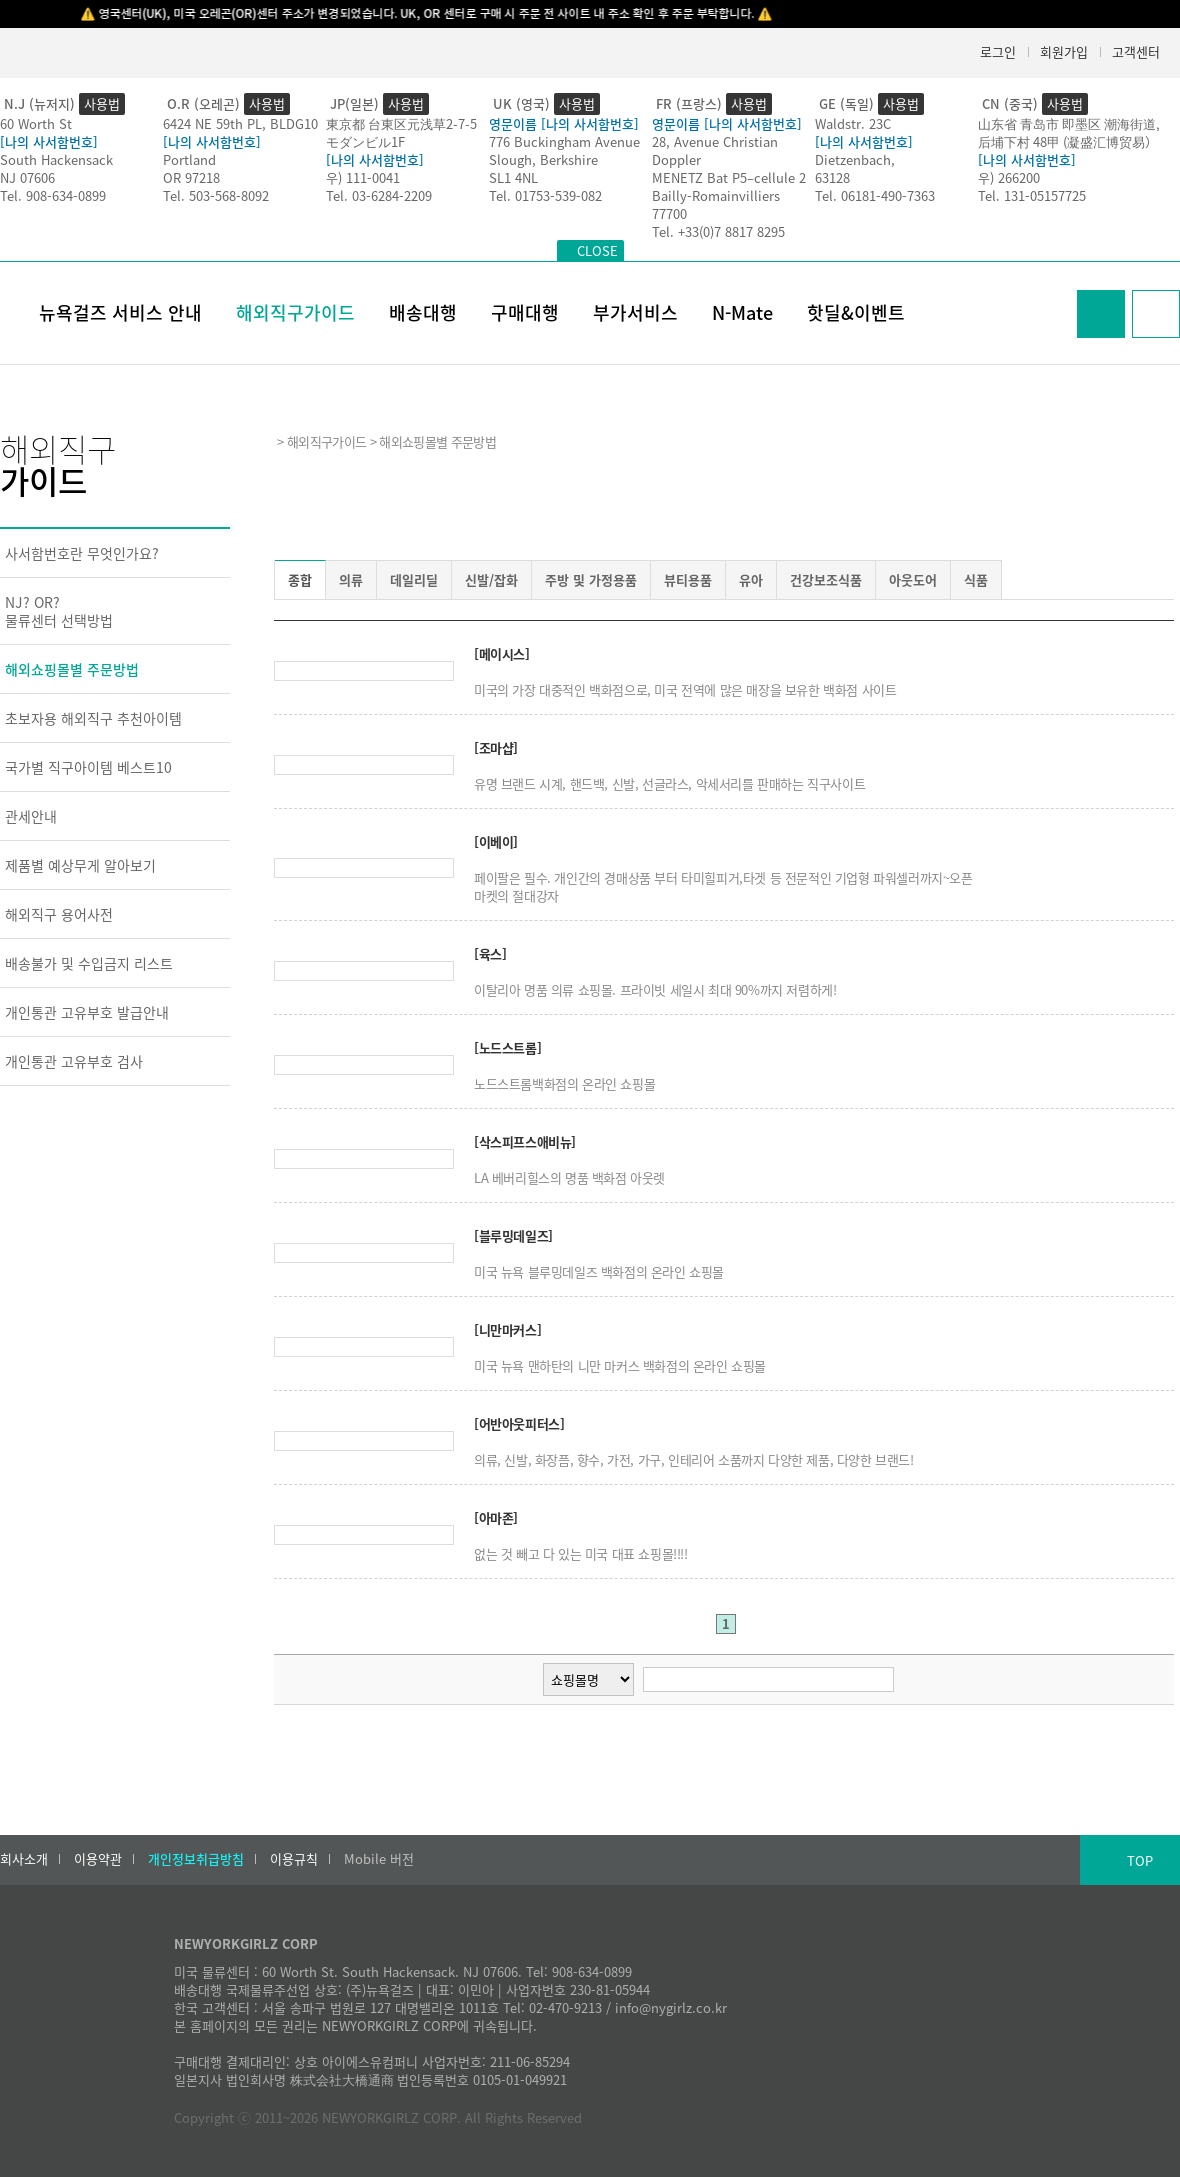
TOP (1140, 1860)
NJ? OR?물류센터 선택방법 (59, 611)
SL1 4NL (513, 177)
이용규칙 (294, 1859)
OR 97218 (191, 177)
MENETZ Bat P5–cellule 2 (729, 177)
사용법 (102, 103)
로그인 (998, 51)
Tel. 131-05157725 (1032, 195)
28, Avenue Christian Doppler (715, 150)
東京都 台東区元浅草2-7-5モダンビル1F (401, 132)
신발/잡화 (491, 579)
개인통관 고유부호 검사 (74, 1061)
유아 (751, 579)
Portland (189, 159)
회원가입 (1064, 51)
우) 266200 (1009, 177)
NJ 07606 (27, 177)
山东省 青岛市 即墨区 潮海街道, (1069, 123)
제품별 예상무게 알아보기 (80, 865)
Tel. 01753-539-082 (545, 195)
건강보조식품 (826, 579)
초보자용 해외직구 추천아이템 (93, 718)
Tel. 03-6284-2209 (379, 195)
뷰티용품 (688, 579)
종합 (300, 579)
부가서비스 (635, 312)
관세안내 (31, 816)
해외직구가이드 (295, 312)
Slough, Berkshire (543, 159)
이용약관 (98, 1859)
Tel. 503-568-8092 (216, 195)
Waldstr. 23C (853, 123)
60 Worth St (36, 123)
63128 (832, 177)
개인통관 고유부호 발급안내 (87, 1012)
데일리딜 (414, 579)
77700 (669, 213)
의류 (351, 579)
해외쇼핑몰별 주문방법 (72, 669)
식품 (976, 579)
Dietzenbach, (855, 159)
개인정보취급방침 (196, 1859)
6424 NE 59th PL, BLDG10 (240, 123)
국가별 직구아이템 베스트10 (88, 767)
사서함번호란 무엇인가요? (82, 553)
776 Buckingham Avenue (564, 141)
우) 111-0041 (363, 177)
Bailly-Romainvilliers (716, 195)
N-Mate (742, 312)
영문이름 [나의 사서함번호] (564, 123)
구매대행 (525, 312)
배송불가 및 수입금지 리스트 (89, 963)
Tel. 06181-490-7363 (875, 195)
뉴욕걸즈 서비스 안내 (120, 312)
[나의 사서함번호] (49, 141)
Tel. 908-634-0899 (53, 195)
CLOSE (597, 250)
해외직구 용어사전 (59, 914)
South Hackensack (56, 159)
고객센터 (1136, 51)
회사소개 (24, 1859)
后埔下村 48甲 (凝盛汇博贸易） (1068, 141)
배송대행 (423, 312)
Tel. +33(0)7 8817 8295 (718, 231)
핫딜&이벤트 (856, 312)
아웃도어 (913, 579)
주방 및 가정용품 (591, 579)
